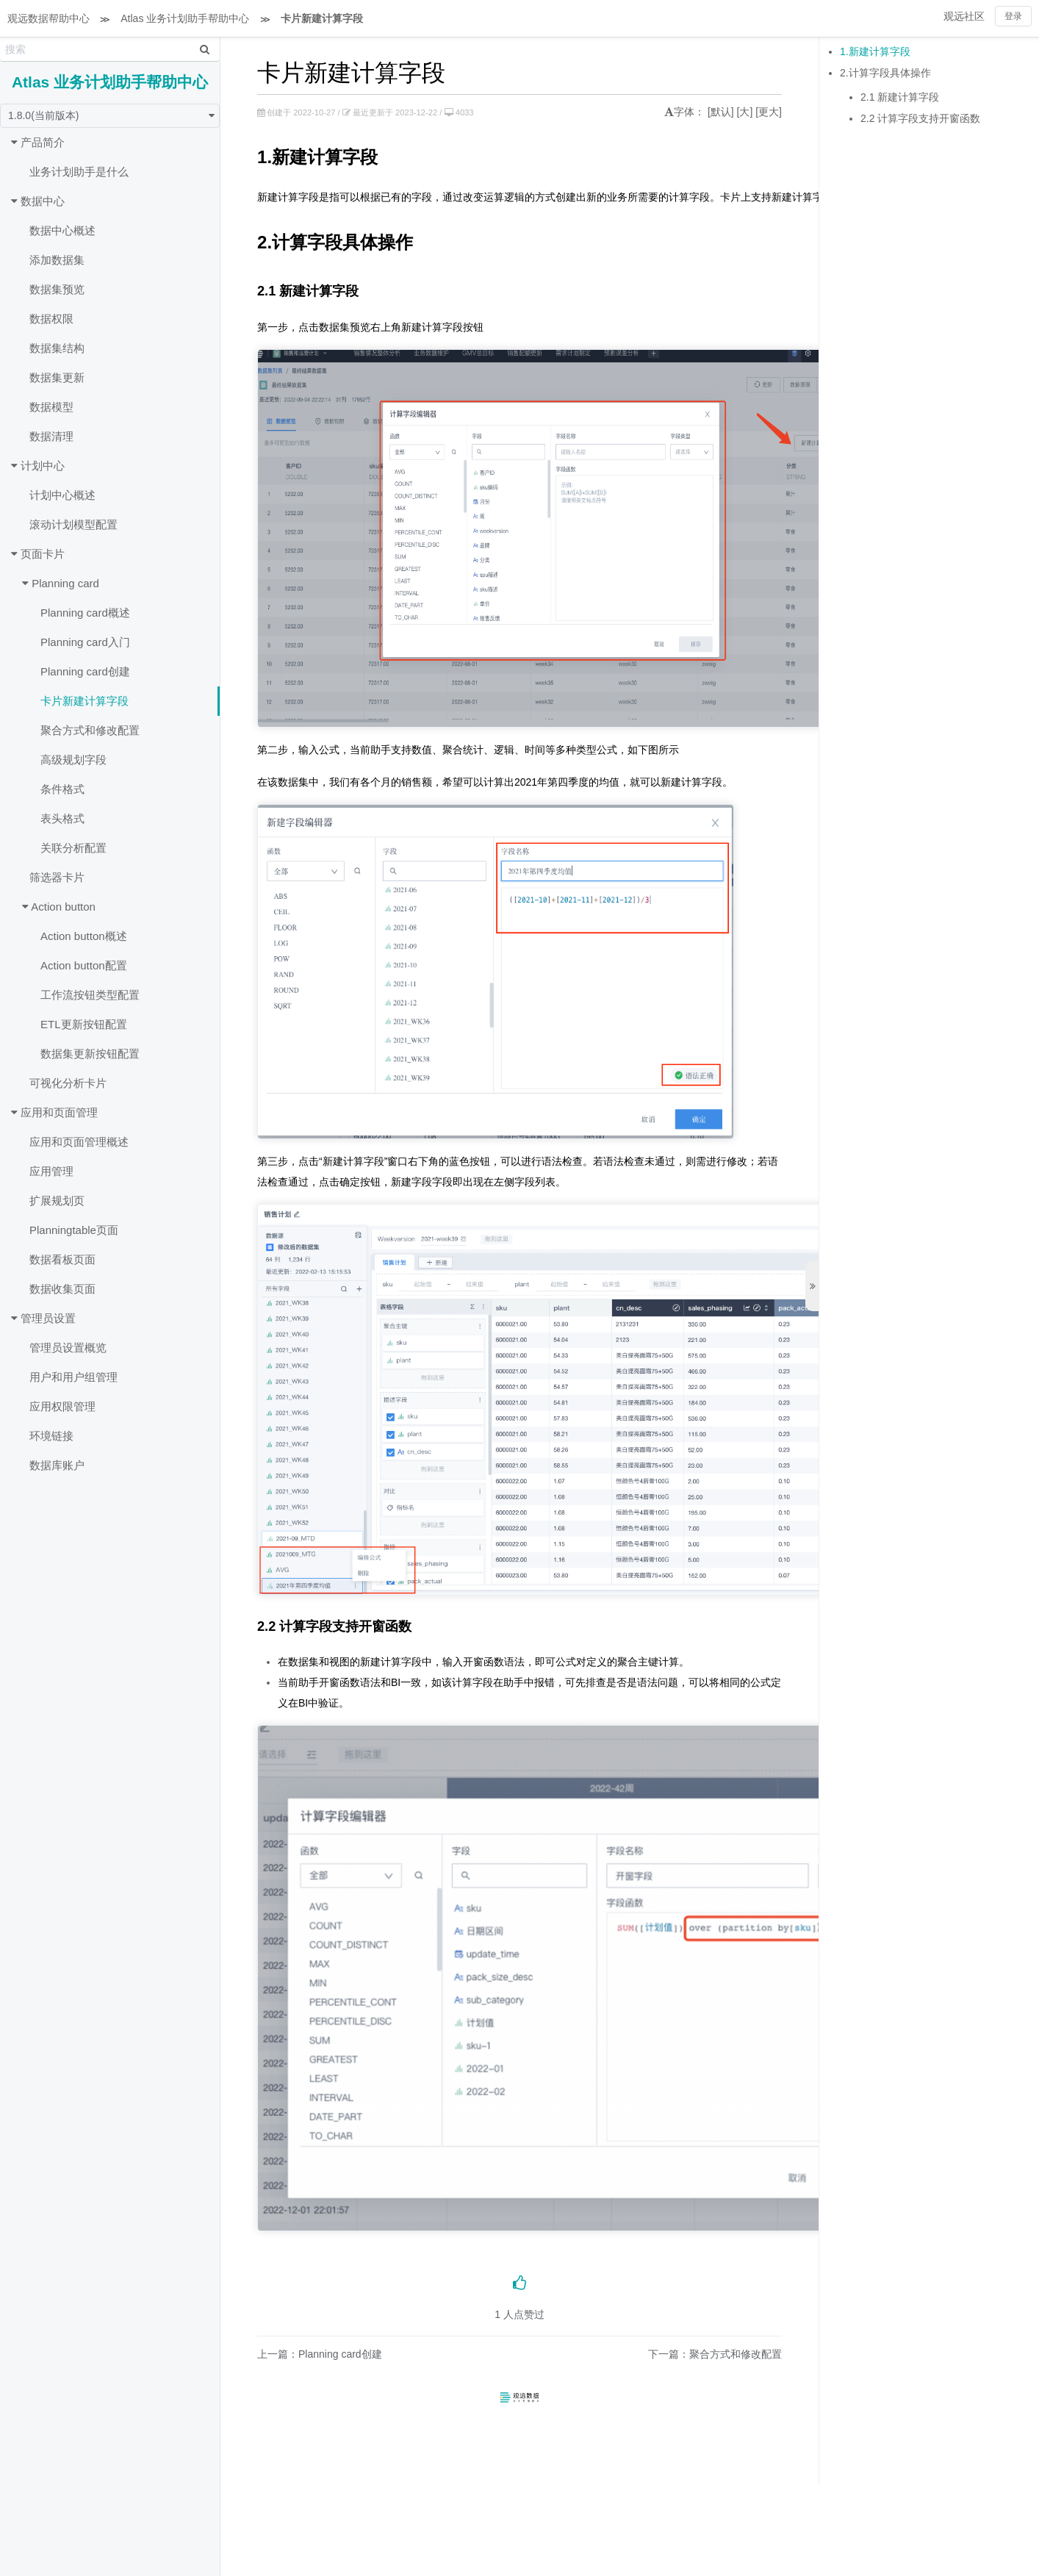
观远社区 (964, 16)
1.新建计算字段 (875, 51)
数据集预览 (57, 289)
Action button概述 (83, 936)
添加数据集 (57, 260)
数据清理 (51, 436)
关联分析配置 (73, 848)
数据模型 (51, 407)
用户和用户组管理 (73, 1377)
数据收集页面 (62, 1288)
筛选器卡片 (57, 877)
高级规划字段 (73, 759)
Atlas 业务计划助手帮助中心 (185, 18)
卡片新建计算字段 (322, 18)
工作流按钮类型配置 (90, 995)
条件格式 (62, 789)
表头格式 (62, 818)
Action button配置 (83, 965)
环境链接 (51, 1435)
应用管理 (51, 1171)
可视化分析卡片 (68, 1083)
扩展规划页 (57, 1200)
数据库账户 (57, 1465)
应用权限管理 (62, 1406)
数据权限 (51, 318)
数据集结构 (57, 348)
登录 (1013, 16)
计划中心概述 (62, 495)
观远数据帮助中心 (48, 18)
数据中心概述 (62, 230)
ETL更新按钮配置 (83, 1024)
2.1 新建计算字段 (899, 97)
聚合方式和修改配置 (90, 730)
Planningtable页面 (73, 1230)
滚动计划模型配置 (73, 524)
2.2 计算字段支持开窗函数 (920, 118)
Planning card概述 (85, 612)
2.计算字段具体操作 (885, 73)
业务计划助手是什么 (79, 171)
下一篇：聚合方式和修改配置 (715, 2354)
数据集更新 (57, 377)
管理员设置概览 (68, 1347)
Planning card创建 (85, 671)
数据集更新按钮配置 (90, 1053)
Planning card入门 (85, 642)
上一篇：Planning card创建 (319, 2354)
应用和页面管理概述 (79, 1141)
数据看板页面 (62, 1259)
